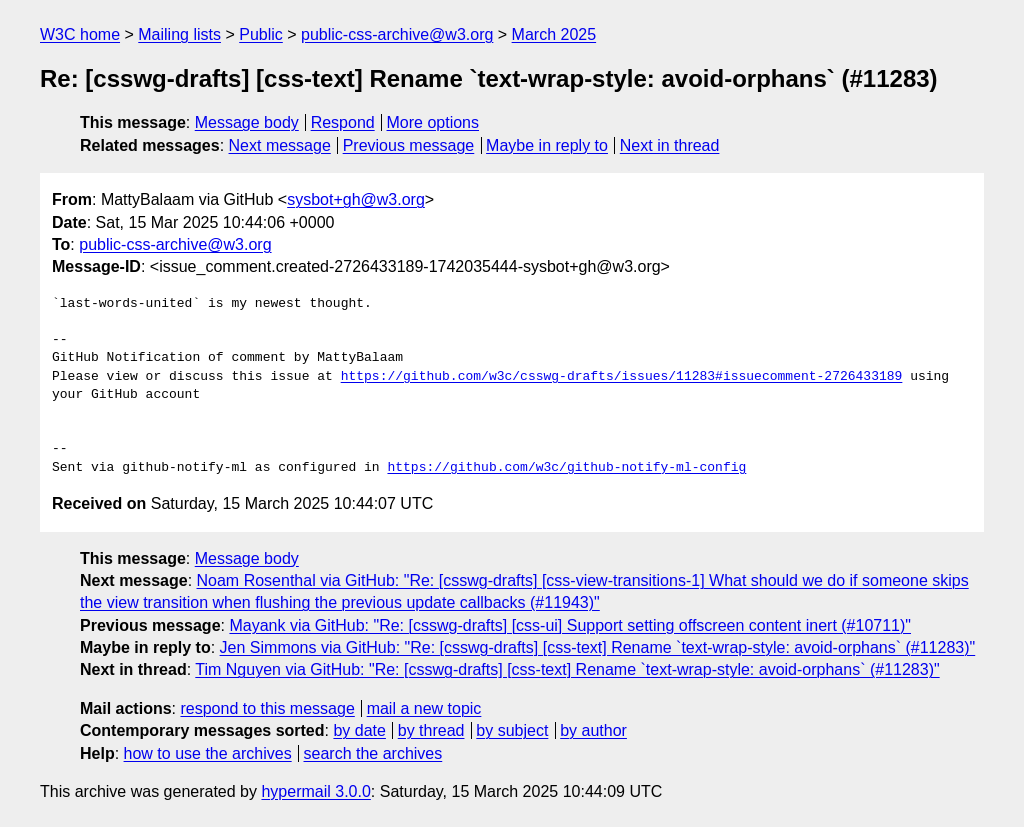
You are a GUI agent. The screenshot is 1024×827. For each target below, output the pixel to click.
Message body (247, 122)
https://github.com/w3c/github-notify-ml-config (566, 468)
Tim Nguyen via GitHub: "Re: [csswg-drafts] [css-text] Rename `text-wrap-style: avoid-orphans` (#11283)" (567, 669)
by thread (431, 730)
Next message (280, 145)
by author (593, 730)
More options (433, 122)
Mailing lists (179, 34)
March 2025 (554, 34)
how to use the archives (208, 753)
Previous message (409, 145)
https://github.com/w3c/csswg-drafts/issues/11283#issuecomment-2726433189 (622, 377)
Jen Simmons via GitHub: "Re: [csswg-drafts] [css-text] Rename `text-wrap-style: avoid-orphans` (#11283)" (598, 647)
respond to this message (267, 708)
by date (359, 730)
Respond (343, 122)
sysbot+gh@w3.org (356, 199)
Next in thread (670, 145)
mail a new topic (424, 708)
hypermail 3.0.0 (315, 791)
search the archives (373, 753)
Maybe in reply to (547, 145)
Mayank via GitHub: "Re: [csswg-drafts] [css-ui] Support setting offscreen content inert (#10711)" (570, 625)
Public (261, 34)
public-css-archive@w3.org (397, 34)
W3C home (80, 34)
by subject (512, 730)
